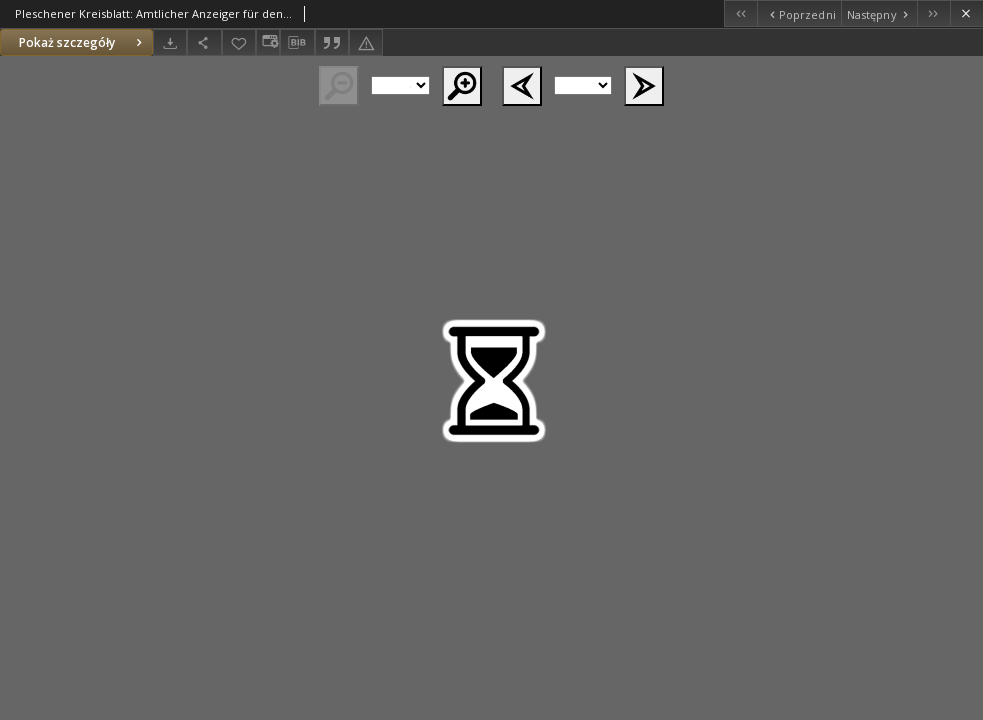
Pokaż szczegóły (83, 42)
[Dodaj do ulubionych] (239, 42)
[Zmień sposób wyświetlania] (268, 42)
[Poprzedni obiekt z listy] (798, 13)
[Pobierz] (170, 42)
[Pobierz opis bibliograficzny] (297, 43)
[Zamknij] (966, 13)
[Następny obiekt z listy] (879, 13)
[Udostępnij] (204, 42)
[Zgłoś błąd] (366, 42)
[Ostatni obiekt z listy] (933, 13)
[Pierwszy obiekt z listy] (740, 13)
